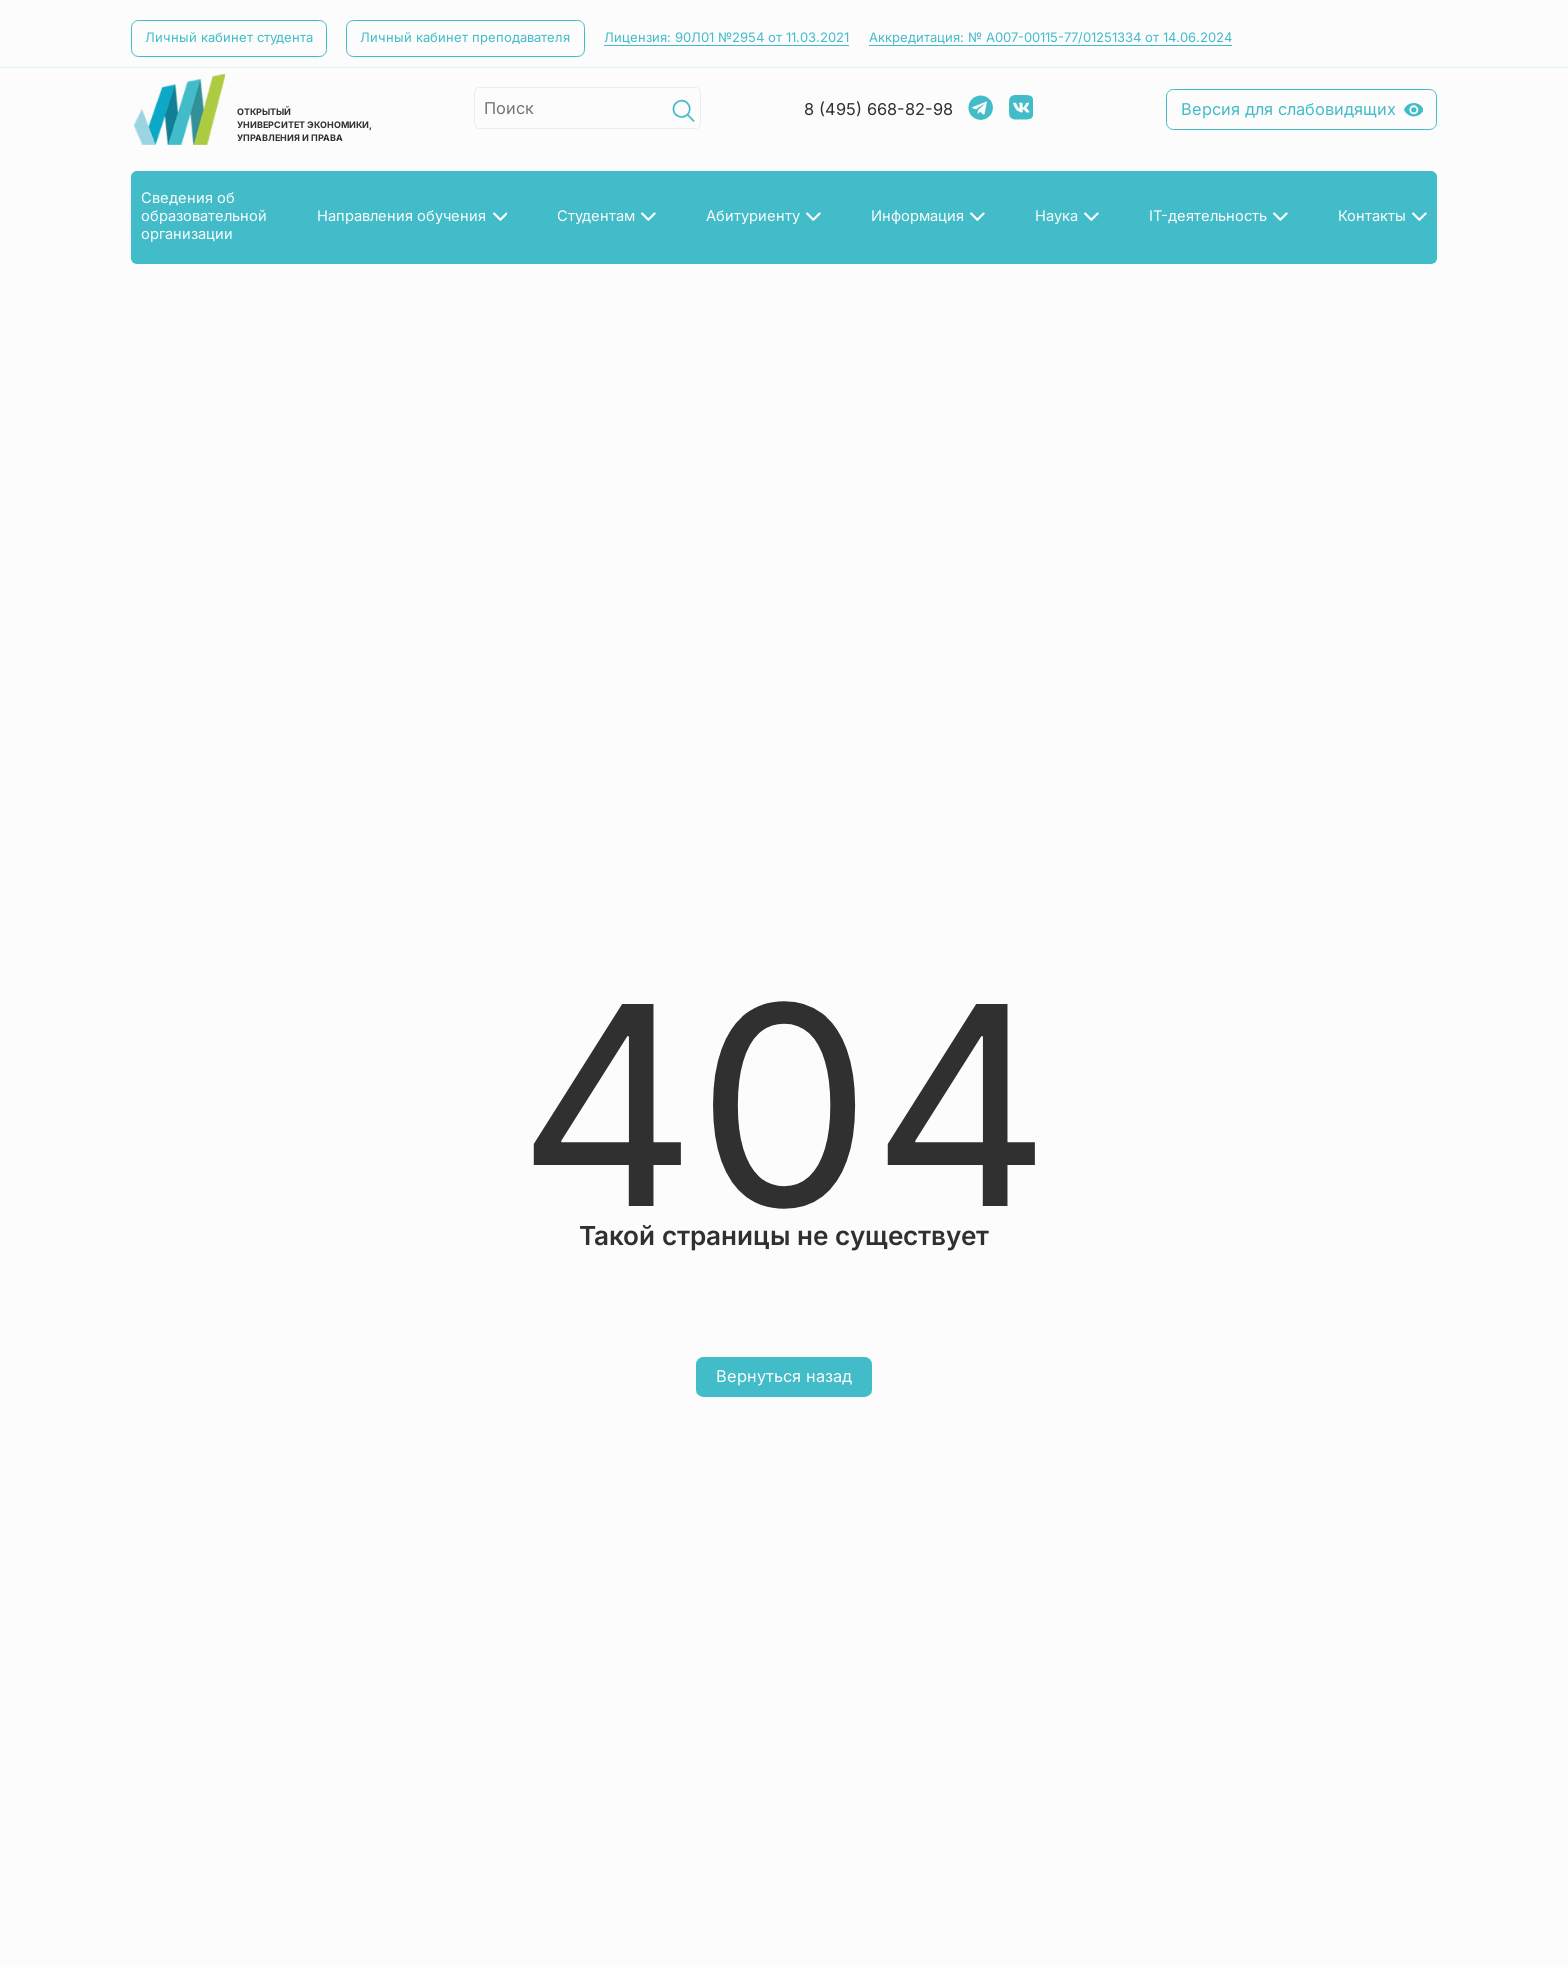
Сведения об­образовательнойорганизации (204, 216)
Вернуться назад (784, 1376)
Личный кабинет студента (229, 37)
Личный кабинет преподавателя (465, 37)
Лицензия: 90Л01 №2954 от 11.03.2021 (726, 37)
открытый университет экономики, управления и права (251, 109)
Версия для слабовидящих (1302, 109)
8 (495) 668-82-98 (878, 109)
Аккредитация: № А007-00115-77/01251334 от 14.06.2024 (1050, 37)
